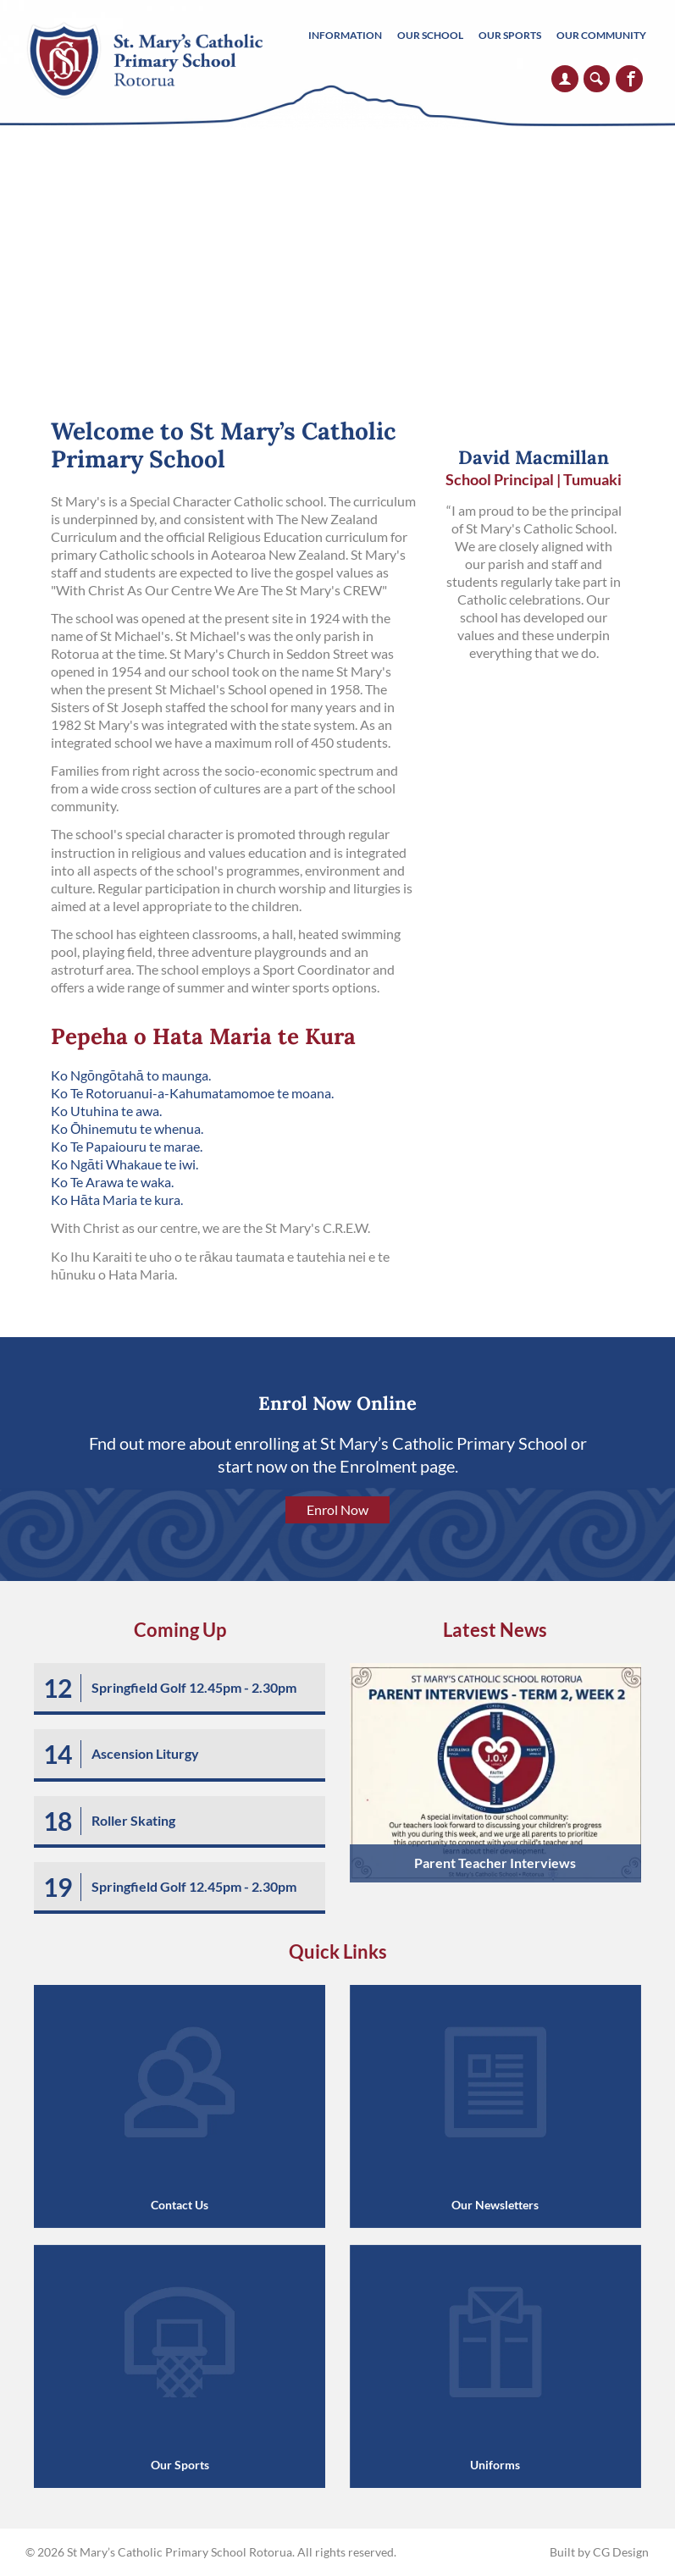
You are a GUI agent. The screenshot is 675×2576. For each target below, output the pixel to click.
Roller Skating (133, 1820)
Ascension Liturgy (145, 1753)
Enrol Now (337, 1509)
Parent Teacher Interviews (495, 1863)
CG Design (621, 2552)
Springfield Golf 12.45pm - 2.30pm (193, 1687)
